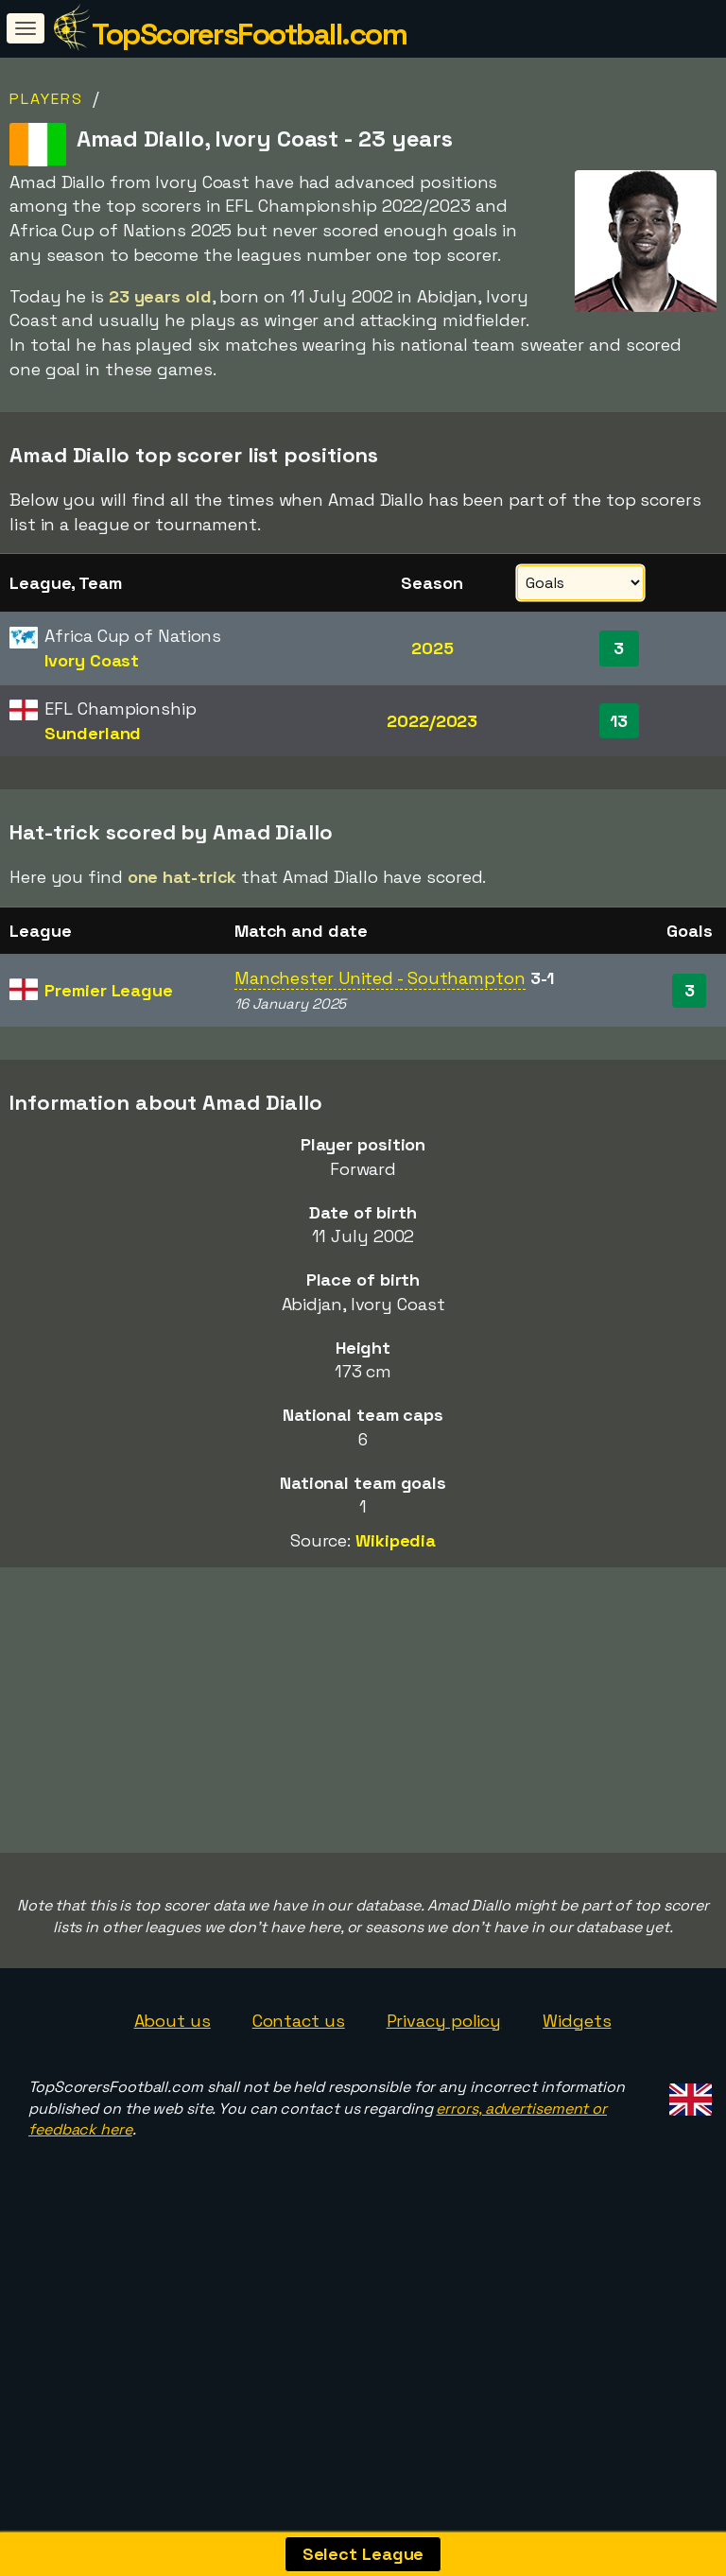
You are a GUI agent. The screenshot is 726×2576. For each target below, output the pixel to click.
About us (172, 2128)
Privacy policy (444, 2128)
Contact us (298, 2128)
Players (46, 99)
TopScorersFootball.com (249, 34)
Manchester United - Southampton (380, 978)
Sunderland (92, 733)
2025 (432, 648)
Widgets (577, 2128)
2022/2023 (432, 721)
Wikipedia (395, 1540)
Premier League (108, 990)
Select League (363, 2554)
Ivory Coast (91, 660)
